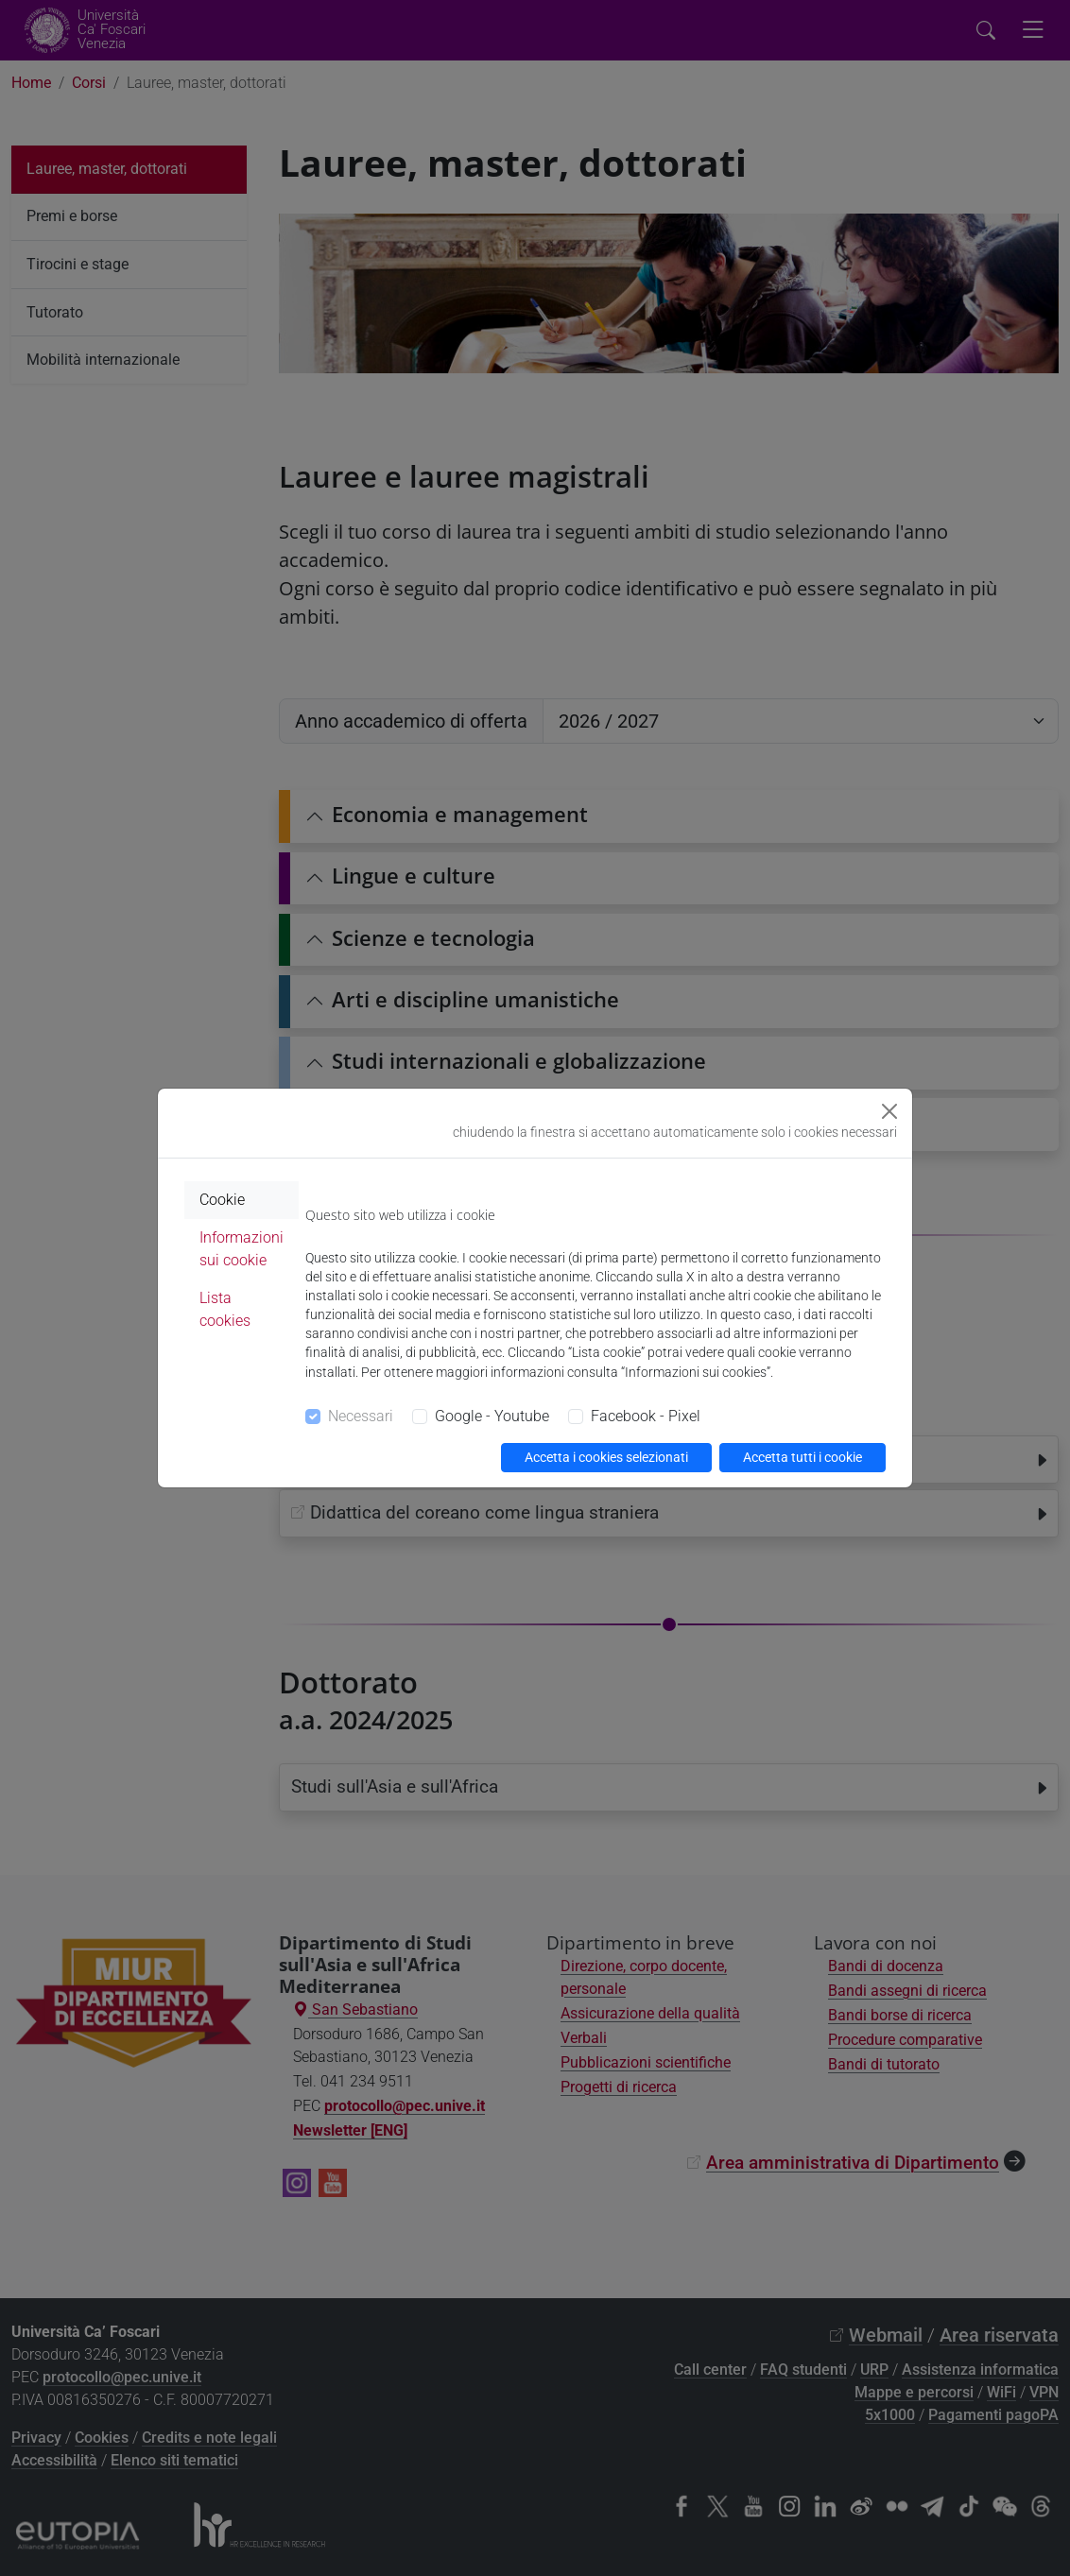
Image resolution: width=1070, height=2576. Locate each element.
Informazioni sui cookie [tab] (241, 1248)
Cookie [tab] (222, 1200)
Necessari (360, 1416)
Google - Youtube (492, 1416)
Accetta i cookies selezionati (606, 1457)
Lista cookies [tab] (224, 1309)
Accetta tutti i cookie (802, 1457)
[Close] (889, 1111)
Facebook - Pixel (645, 1416)
